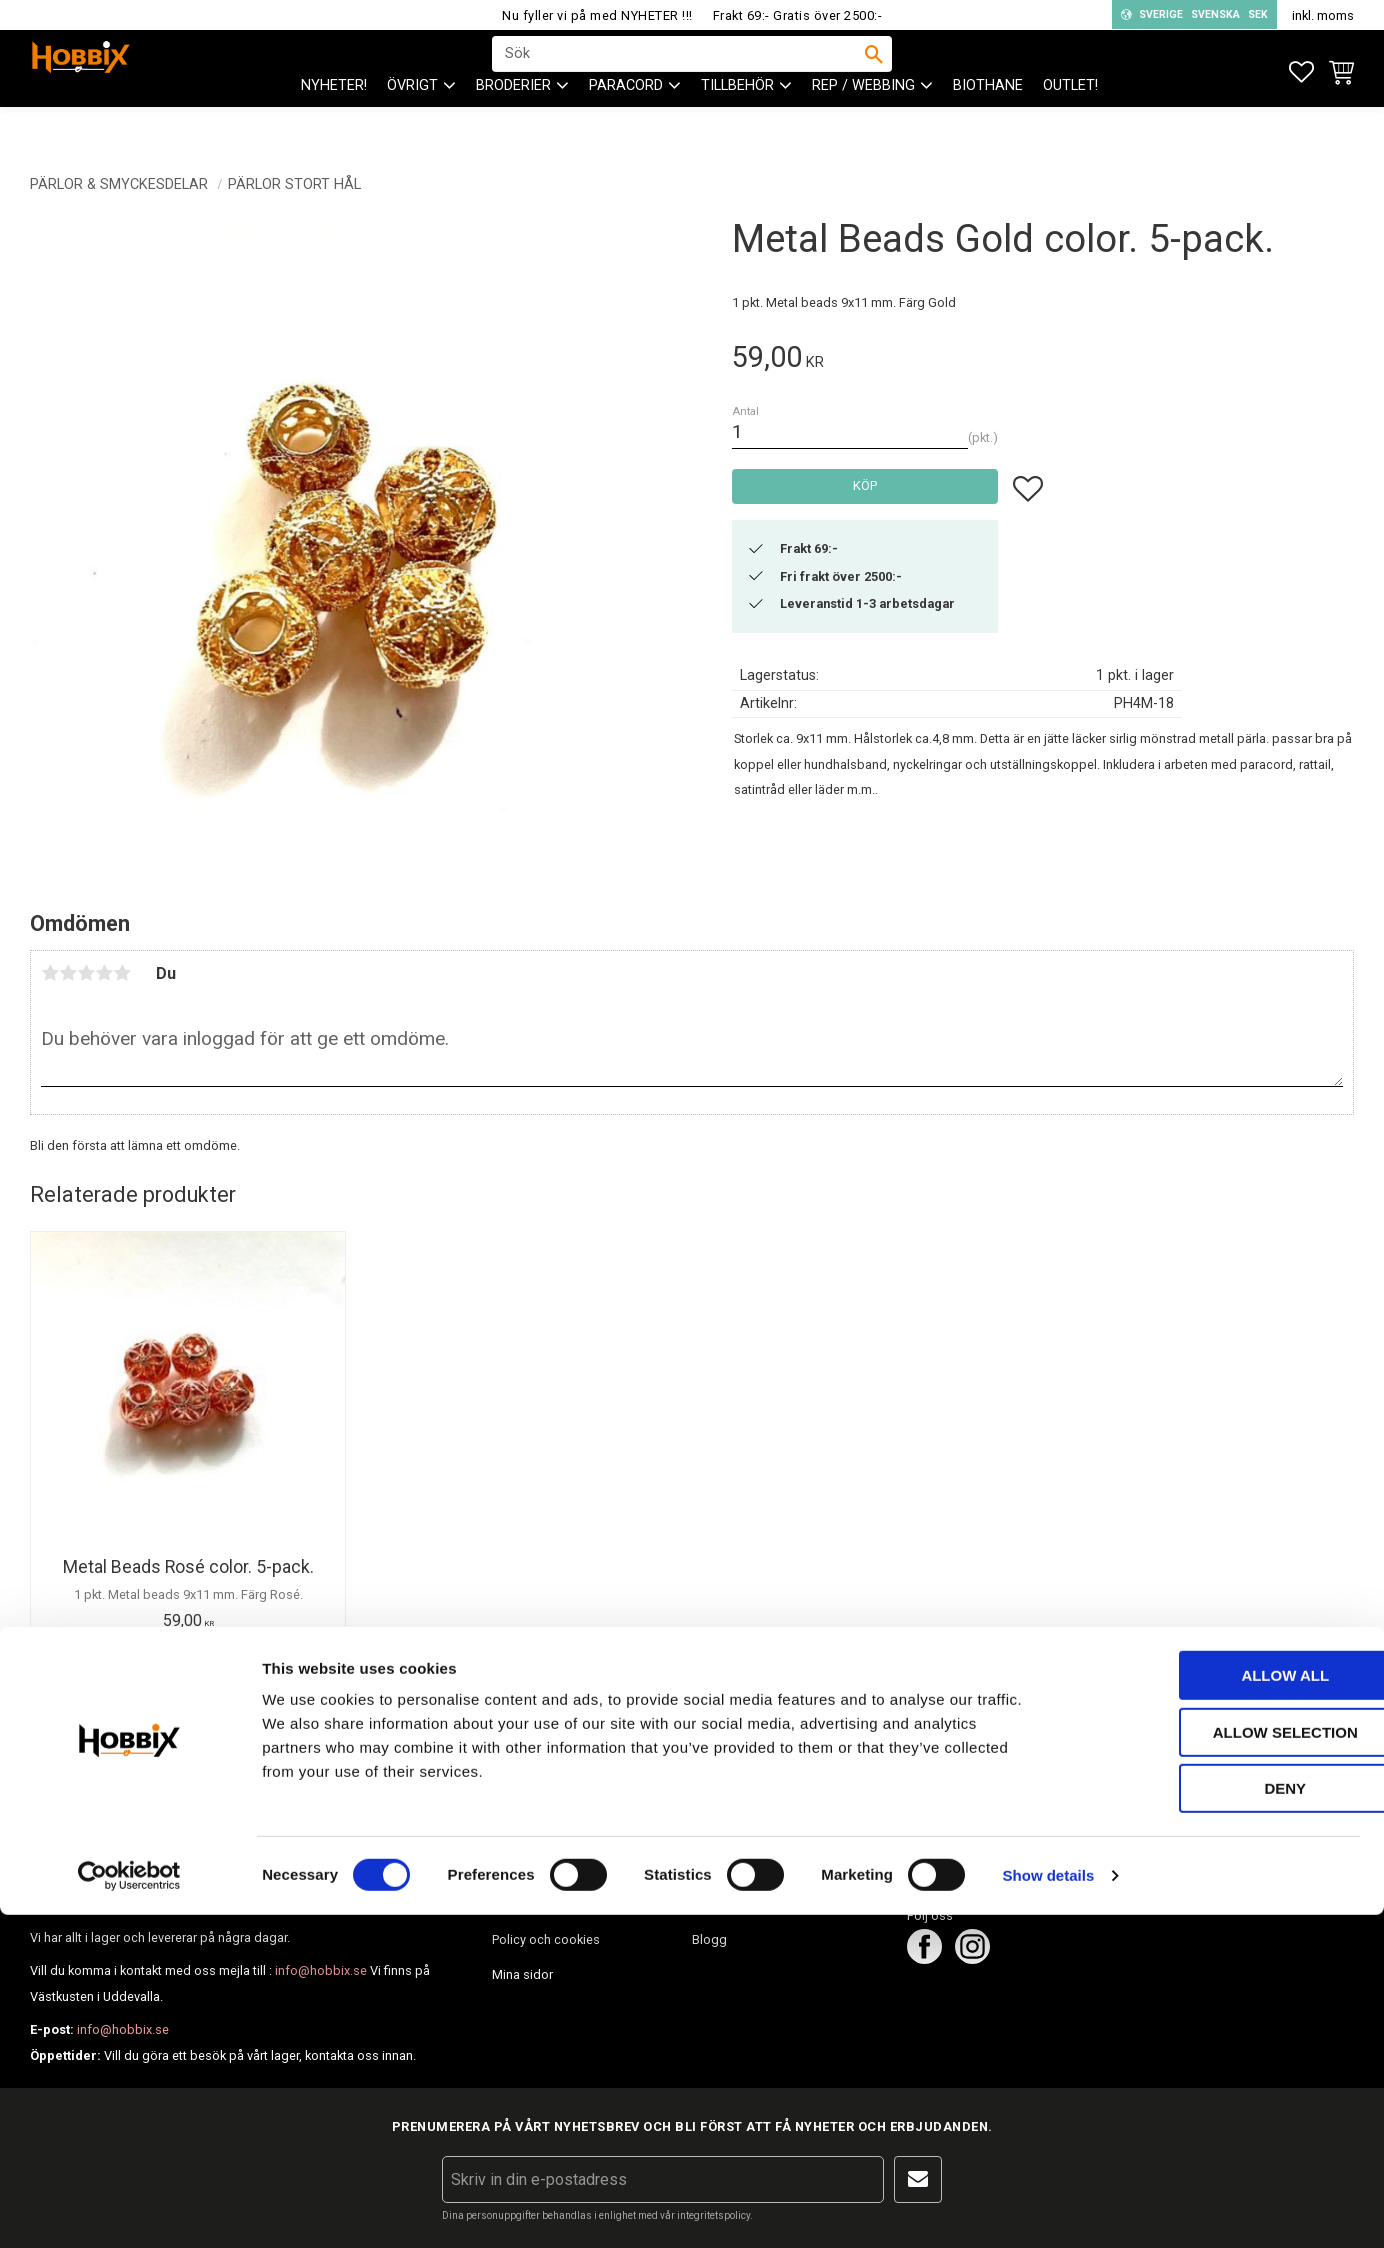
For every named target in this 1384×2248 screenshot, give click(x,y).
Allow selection (1217, 2065)
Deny (1217, 2121)
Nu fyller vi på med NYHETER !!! (597, 15)
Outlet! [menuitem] (1070, 120)
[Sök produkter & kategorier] (679, 71)
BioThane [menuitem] (988, 120)
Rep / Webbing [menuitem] (863, 120)
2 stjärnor (68, 973)
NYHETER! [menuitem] (334, 120)
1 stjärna (50, 973)
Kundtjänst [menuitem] (523, 1833)
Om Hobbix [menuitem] (724, 1833)
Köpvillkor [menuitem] (520, 1903)
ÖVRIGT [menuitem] (412, 120)
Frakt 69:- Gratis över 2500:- (798, 15)
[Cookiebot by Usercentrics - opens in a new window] (129, 2209)
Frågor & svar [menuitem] (730, 1868)
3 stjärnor (86, 973)
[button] (1301, 72)
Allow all (1217, 2008)
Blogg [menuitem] (709, 1939)
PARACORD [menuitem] (626, 120)
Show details (1049, 2208)
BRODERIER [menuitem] (513, 120)
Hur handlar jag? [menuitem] (538, 1868)
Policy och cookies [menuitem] (546, 1939)
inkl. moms (1323, 15)
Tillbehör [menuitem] (737, 120)
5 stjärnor (122, 973)
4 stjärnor (104, 973)
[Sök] (874, 71)
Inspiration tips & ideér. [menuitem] (758, 1903)
